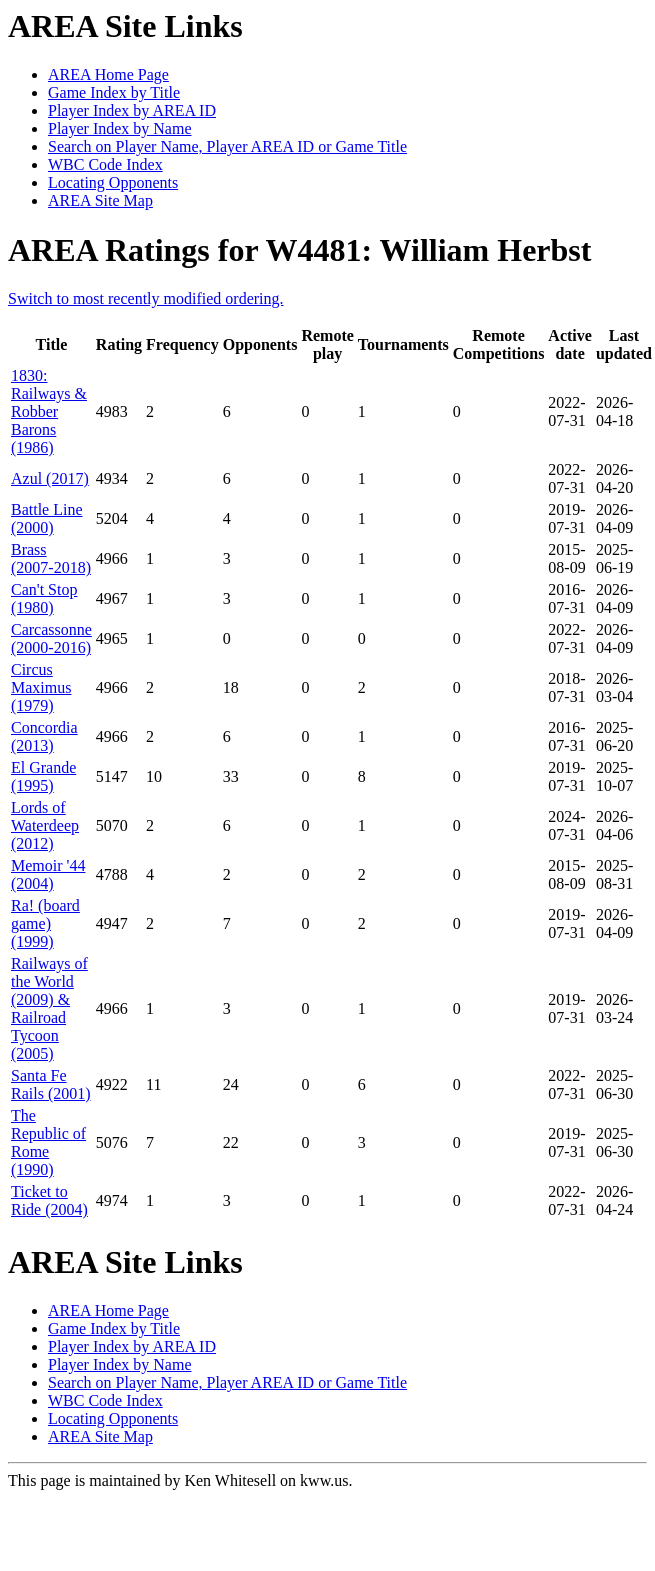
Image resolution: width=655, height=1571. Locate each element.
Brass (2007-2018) (51, 558)
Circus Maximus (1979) (41, 687)
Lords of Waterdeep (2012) (45, 825)
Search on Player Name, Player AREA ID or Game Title (227, 146)
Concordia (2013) (44, 736)
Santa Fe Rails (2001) (51, 1084)
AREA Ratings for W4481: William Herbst (299, 250)
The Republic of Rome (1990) (48, 1142)
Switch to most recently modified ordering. (146, 298)
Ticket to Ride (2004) (49, 1200)
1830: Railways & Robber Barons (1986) (49, 411)
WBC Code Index (105, 164)
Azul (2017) (50, 478)
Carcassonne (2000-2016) (51, 638)
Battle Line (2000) (47, 518)
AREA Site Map (100, 200)
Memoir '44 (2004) (48, 874)
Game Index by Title (114, 92)
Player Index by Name (120, 128)
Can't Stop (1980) (44, 598)
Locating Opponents (113, 182)
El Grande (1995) (43, 776)
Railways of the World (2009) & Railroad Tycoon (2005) (49, 1008)
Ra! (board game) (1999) (45, 923)
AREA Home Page (108, 74)
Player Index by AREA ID (132, 110)
